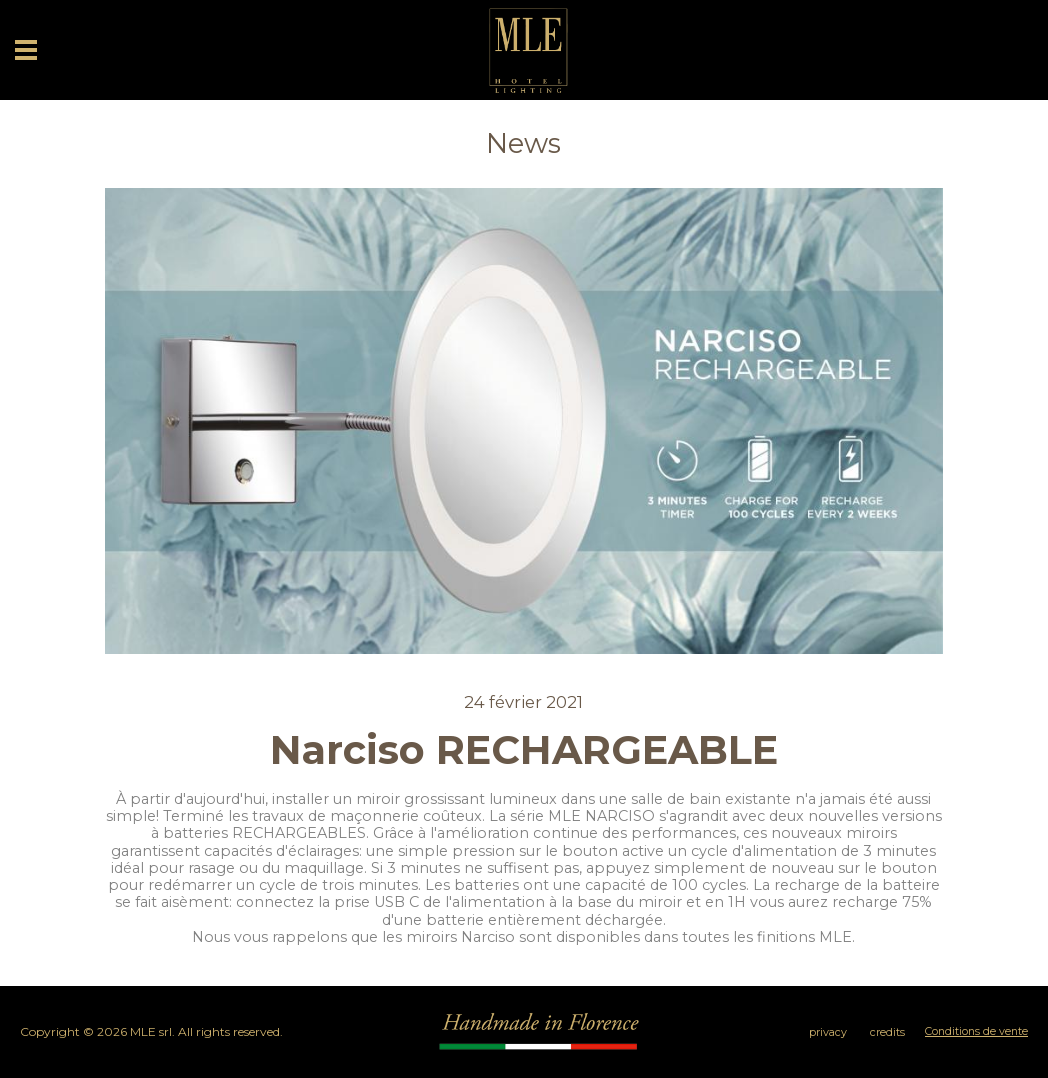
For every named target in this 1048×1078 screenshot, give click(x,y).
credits (887, 1032)
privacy (828, 1032)
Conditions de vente (976, 1031)
